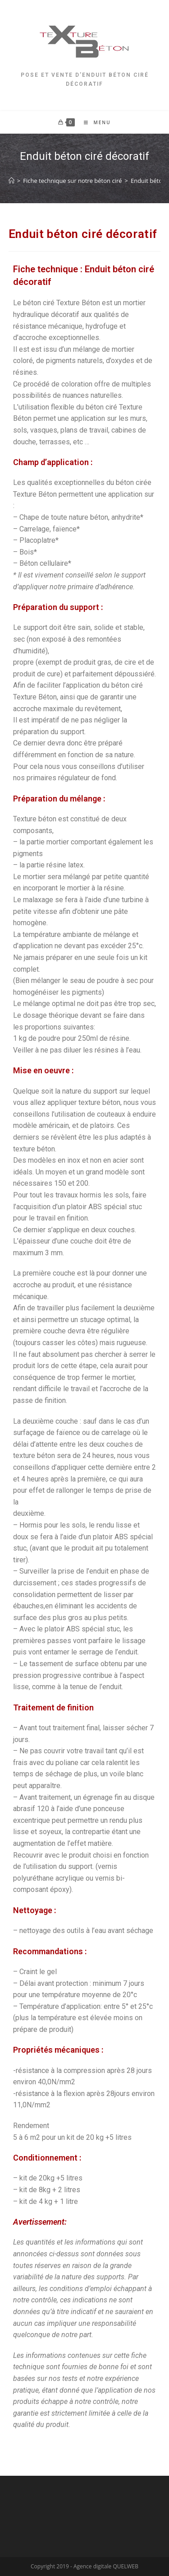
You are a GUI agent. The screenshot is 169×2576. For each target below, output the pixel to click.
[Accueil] (11, 181)
